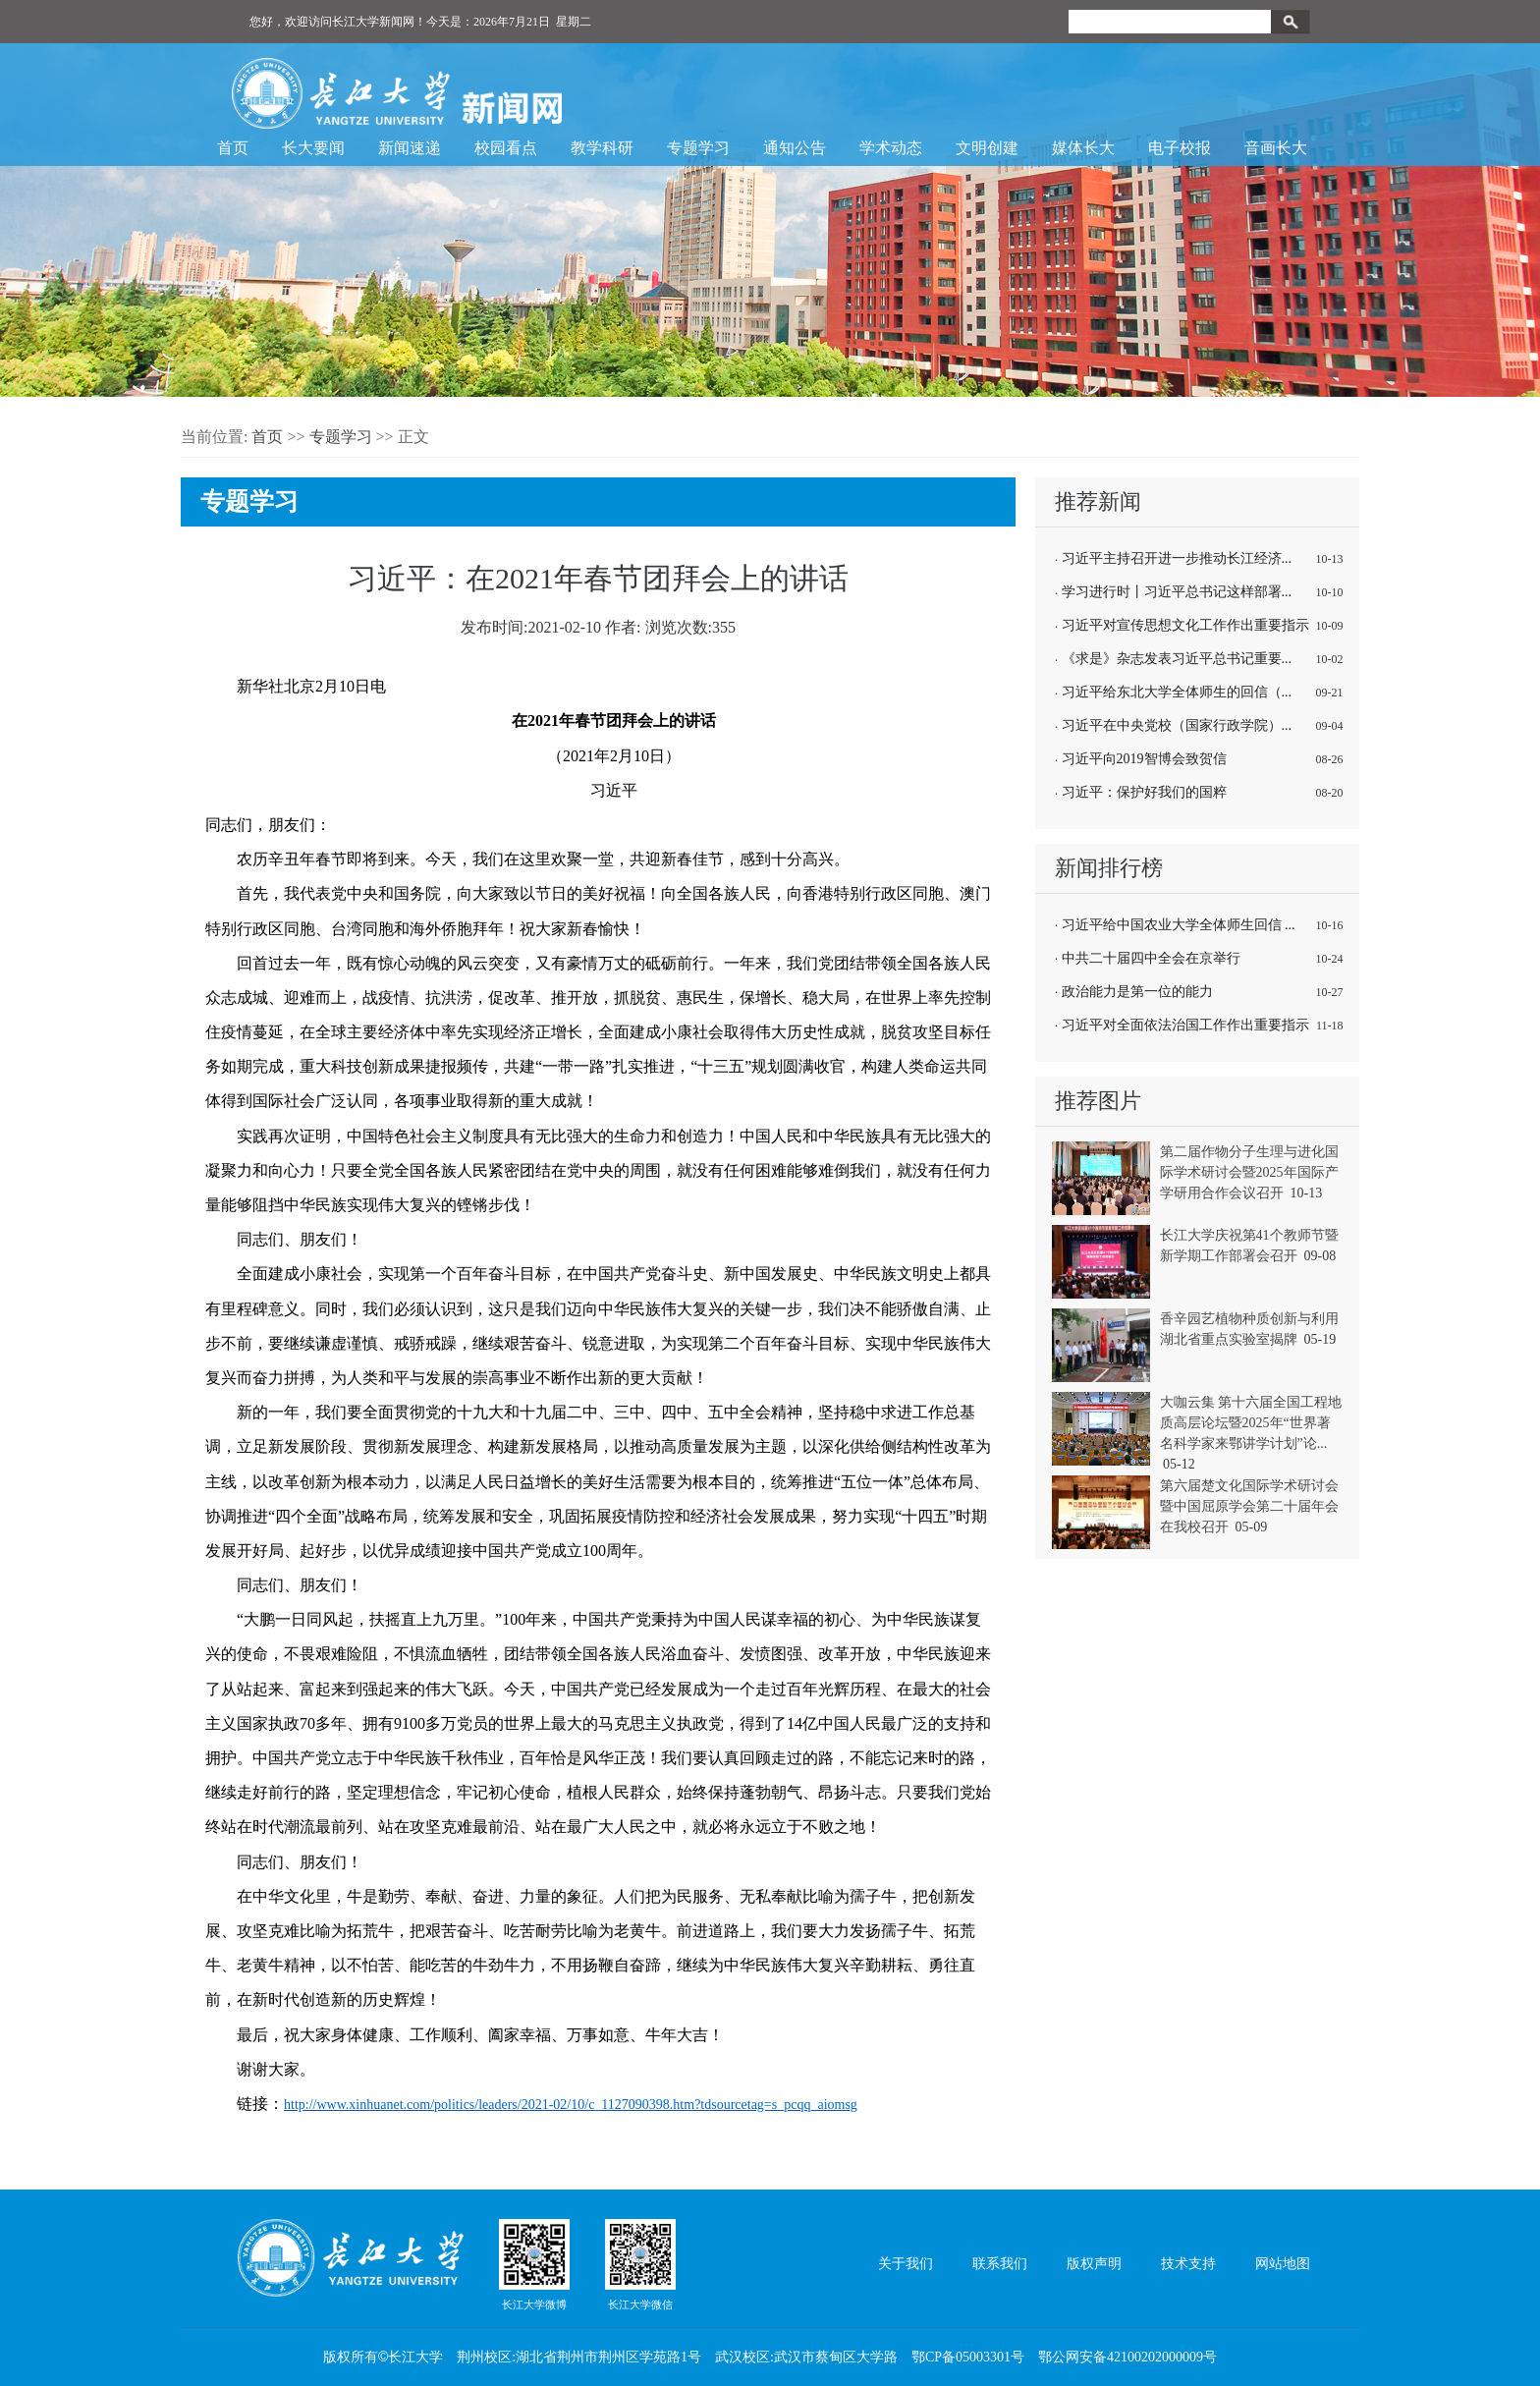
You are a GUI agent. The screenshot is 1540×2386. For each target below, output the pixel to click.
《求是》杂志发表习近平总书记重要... (1177, 658)
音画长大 (1275, 147)
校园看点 (505, 147)
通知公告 (794, 147)
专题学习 (698, 147)
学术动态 (890, 147)
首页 (232, 147)
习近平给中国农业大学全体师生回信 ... (1178, 924)
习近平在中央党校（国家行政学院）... (1177, 725)
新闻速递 (409, 147)
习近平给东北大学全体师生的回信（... (1177, 692)
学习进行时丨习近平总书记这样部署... (1177, 591)
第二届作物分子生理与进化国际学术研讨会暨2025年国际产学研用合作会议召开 (1249, 1172)
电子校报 (1179, 147)
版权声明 (1094, 2263)
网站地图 (1282, 2263)
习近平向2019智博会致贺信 (1144, 758)
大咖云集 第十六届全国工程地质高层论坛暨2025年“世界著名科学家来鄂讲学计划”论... (1251, 1423)
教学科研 (602, 147)
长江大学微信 (640, 2264)
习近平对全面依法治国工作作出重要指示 (1185, 1025)
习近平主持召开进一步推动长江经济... (1177, 558)
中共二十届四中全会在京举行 (1151, 958)
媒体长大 (1083, 147)
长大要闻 (313, 147)
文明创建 (987, 147)
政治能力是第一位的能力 (1137, 991)
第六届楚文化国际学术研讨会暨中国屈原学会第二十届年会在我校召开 (1249, 1506)
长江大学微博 (534, 2264)
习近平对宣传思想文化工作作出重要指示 (1185, 625)
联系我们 (999, 2263)
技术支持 (1188, 2263)
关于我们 (905, 2263)
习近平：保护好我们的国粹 (1144, 792)
